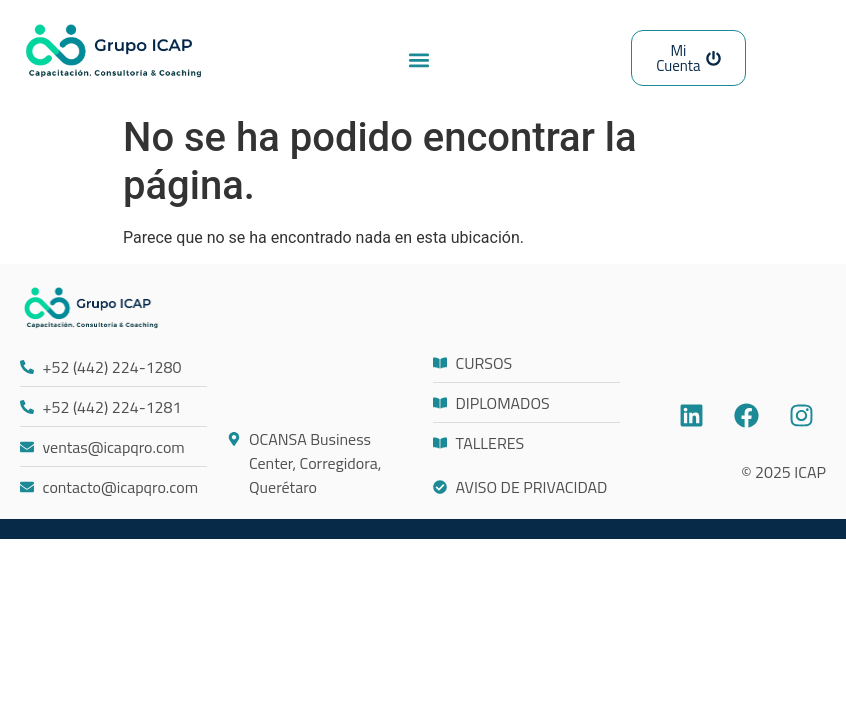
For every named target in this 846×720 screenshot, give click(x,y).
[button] (418, 59)
